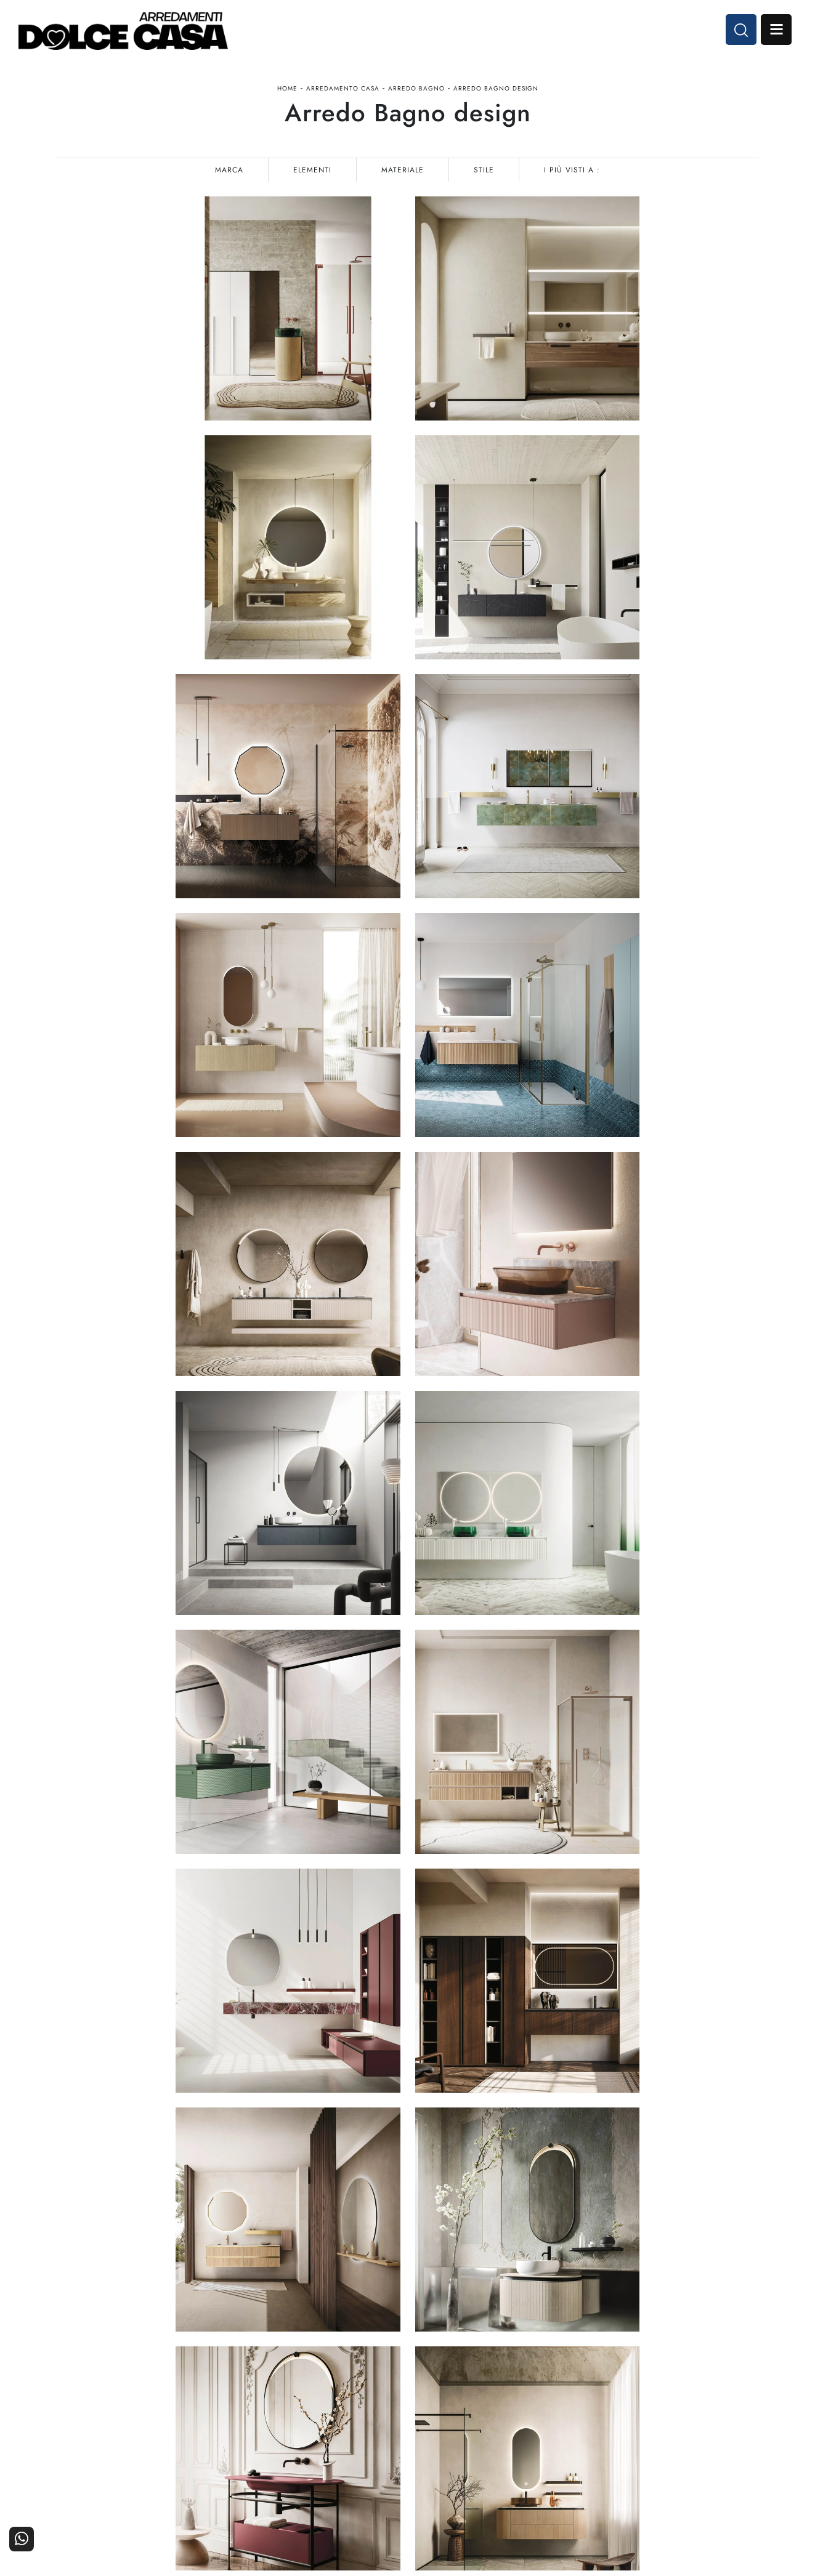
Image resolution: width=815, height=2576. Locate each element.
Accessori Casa (487, 2425)
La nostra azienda (600, 2407)
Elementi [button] (312, 169)
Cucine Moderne (367, 2407)
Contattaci (732, 2407)
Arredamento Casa (342, 88)
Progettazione (608, 2441)
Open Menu (776, 29)
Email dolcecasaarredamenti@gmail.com (139, 2451)
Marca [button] (229, 169)
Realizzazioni (726, 2441)
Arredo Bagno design (495, 88)
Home (287, 88)
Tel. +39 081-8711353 (105, 2439)
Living (388, 2441)
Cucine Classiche (366, 2425)
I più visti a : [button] (572, 169)
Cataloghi (733, 2425)
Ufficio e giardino (482, 2441)
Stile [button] (484, 169)
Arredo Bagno (416, 88)
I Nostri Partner (605, 2425)
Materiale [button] (402, 169)
